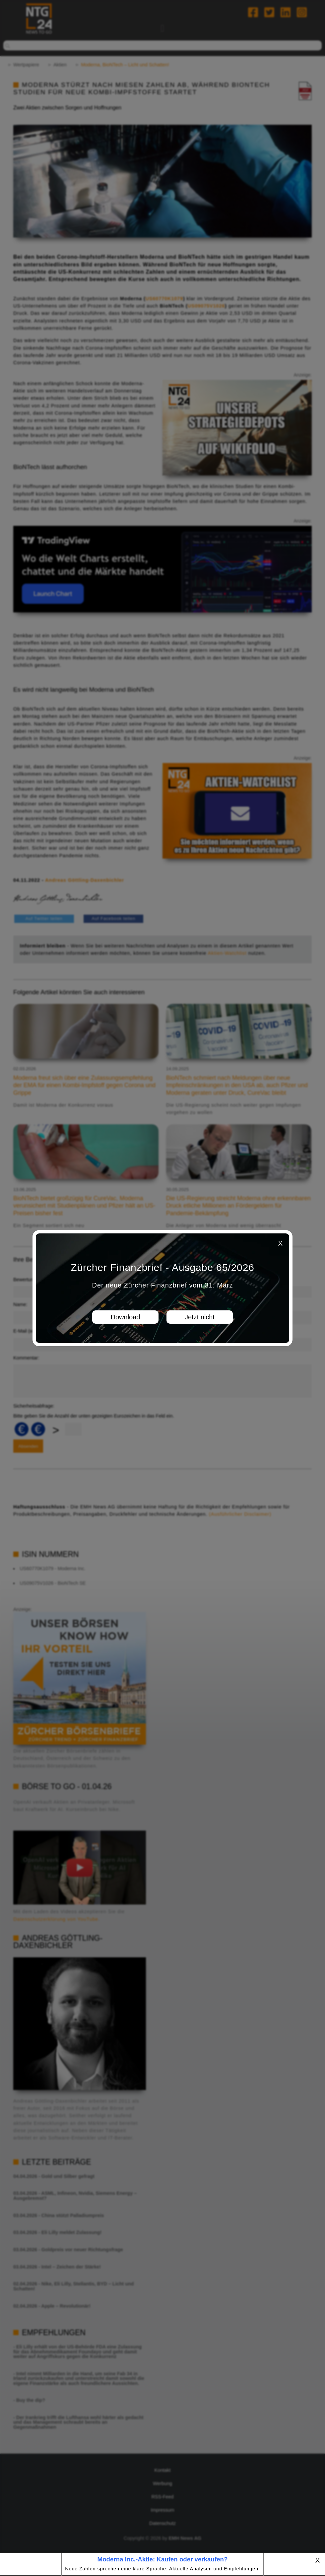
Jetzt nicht (200, 1317)
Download (125, 1317)
